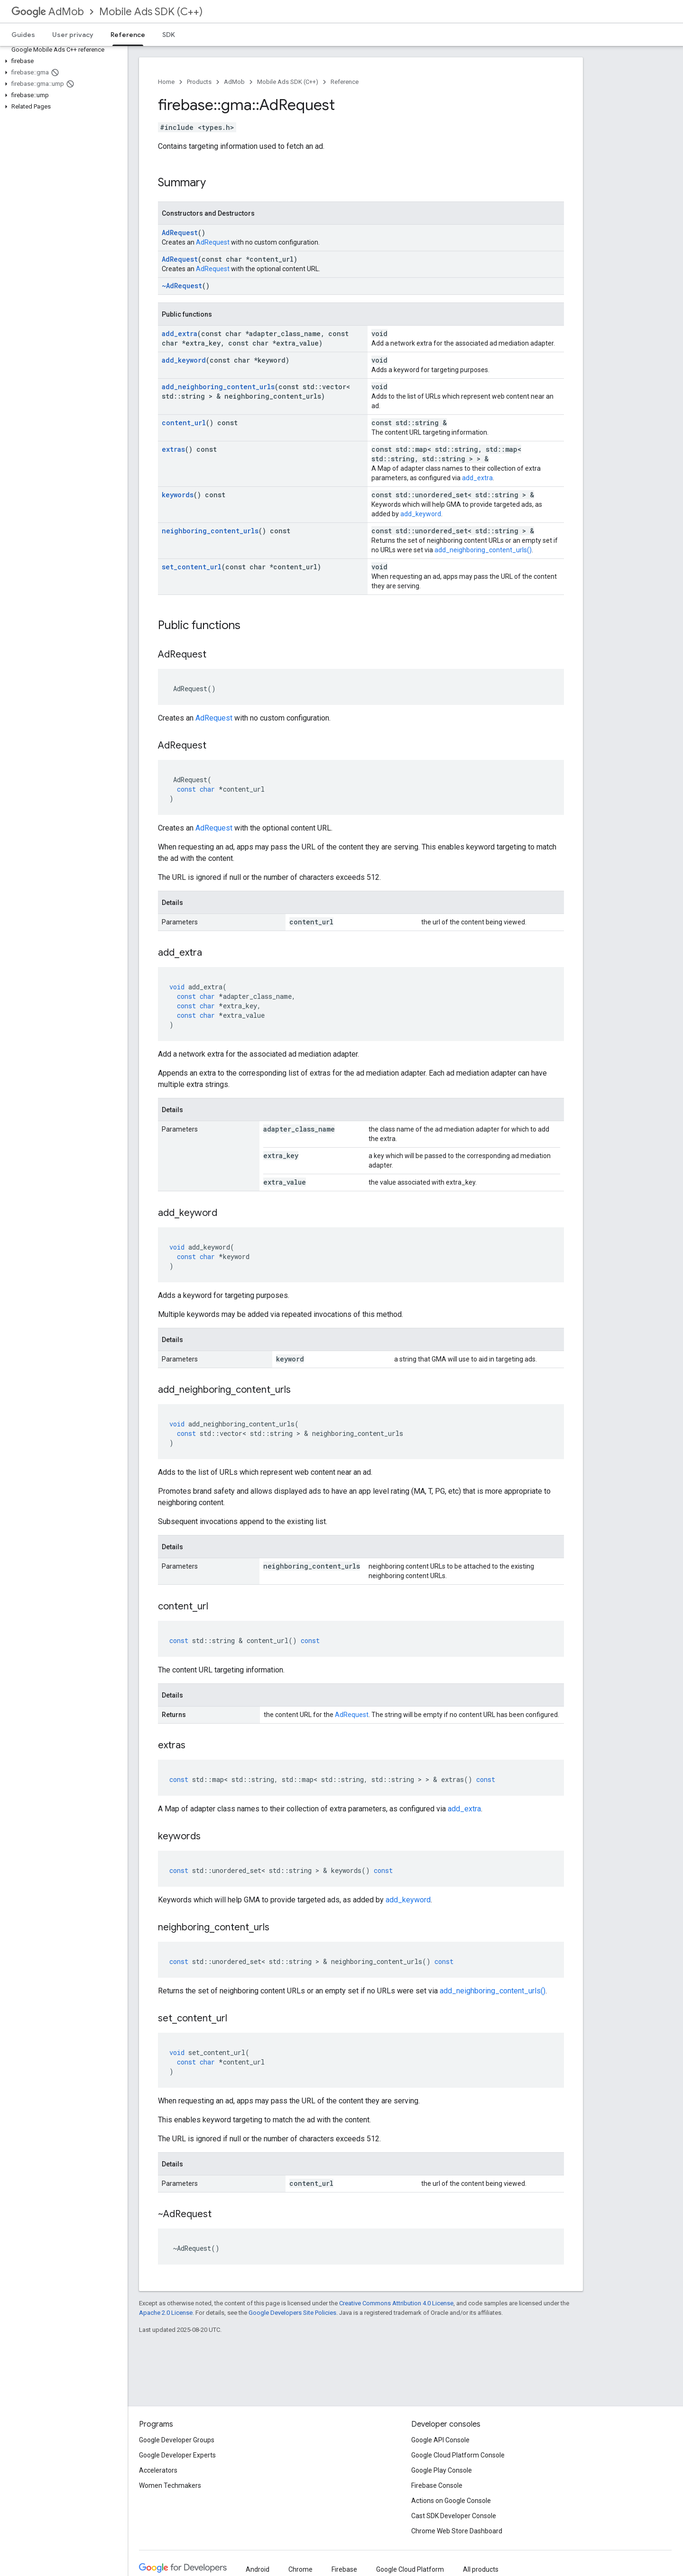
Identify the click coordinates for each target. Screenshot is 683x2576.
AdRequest (180, 232)
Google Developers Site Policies (292, 2312)
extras (173, 449)
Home (166, 81)
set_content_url (192, 566)
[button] (62, 61)
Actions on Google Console (451, 2500)
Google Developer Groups (176, 2440)
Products (199, 81)
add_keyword (184, 360)
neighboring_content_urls (210, 530)
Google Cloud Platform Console (458, 2455)
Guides (23, 34)
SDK (168, 34)
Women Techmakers (170, 2485)
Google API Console (440, 2440)
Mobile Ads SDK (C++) (151, 11)
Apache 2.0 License (166, 2312)
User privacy (72, 34)
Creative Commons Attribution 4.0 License (396, 2303)
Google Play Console (441, 2470)
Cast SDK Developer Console (453, 2516)
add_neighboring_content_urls (218, 386)
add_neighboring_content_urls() (483, 550)
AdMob (47, 11)
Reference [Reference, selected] (128, 34)
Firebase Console (436, 2485)
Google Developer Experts (177, 2455)
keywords (178, 494)
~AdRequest (182, 285)
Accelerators (158, 2470)
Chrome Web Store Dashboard (456, 2531)
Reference (345, 81)
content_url (184, 422)
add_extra (179, 333)
